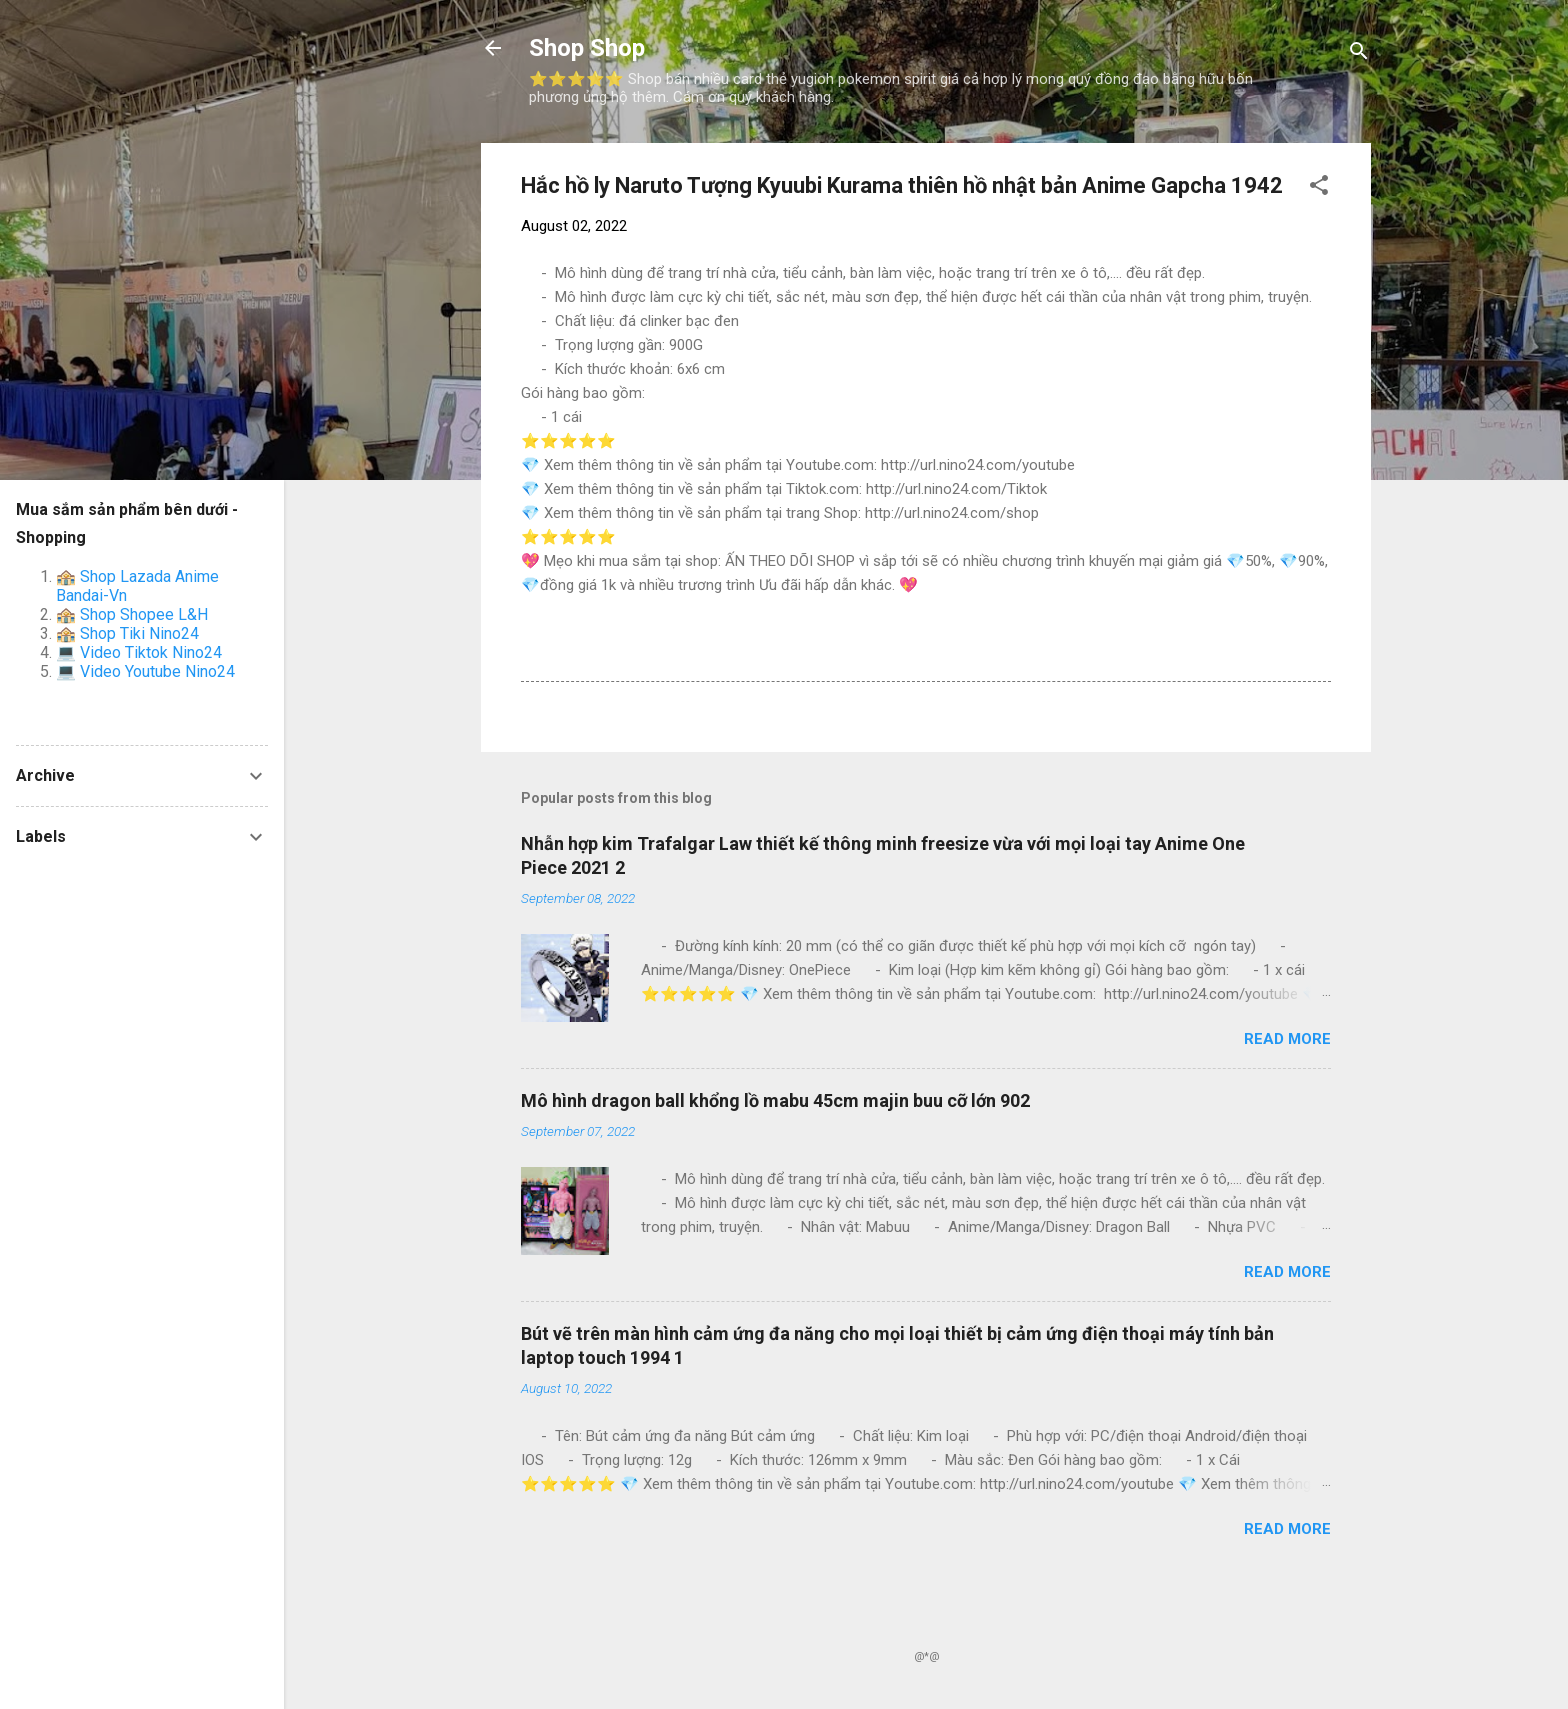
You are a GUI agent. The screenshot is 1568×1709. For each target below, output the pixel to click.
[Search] (1359, 54)
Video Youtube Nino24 (157, 671)
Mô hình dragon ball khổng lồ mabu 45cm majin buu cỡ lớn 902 (775, 1100)
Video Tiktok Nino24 (151, 652)
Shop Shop (587, 48)
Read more (1287, 1039)
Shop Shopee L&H (144, 614)
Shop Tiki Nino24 (139, 633)
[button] (1319, 188)
